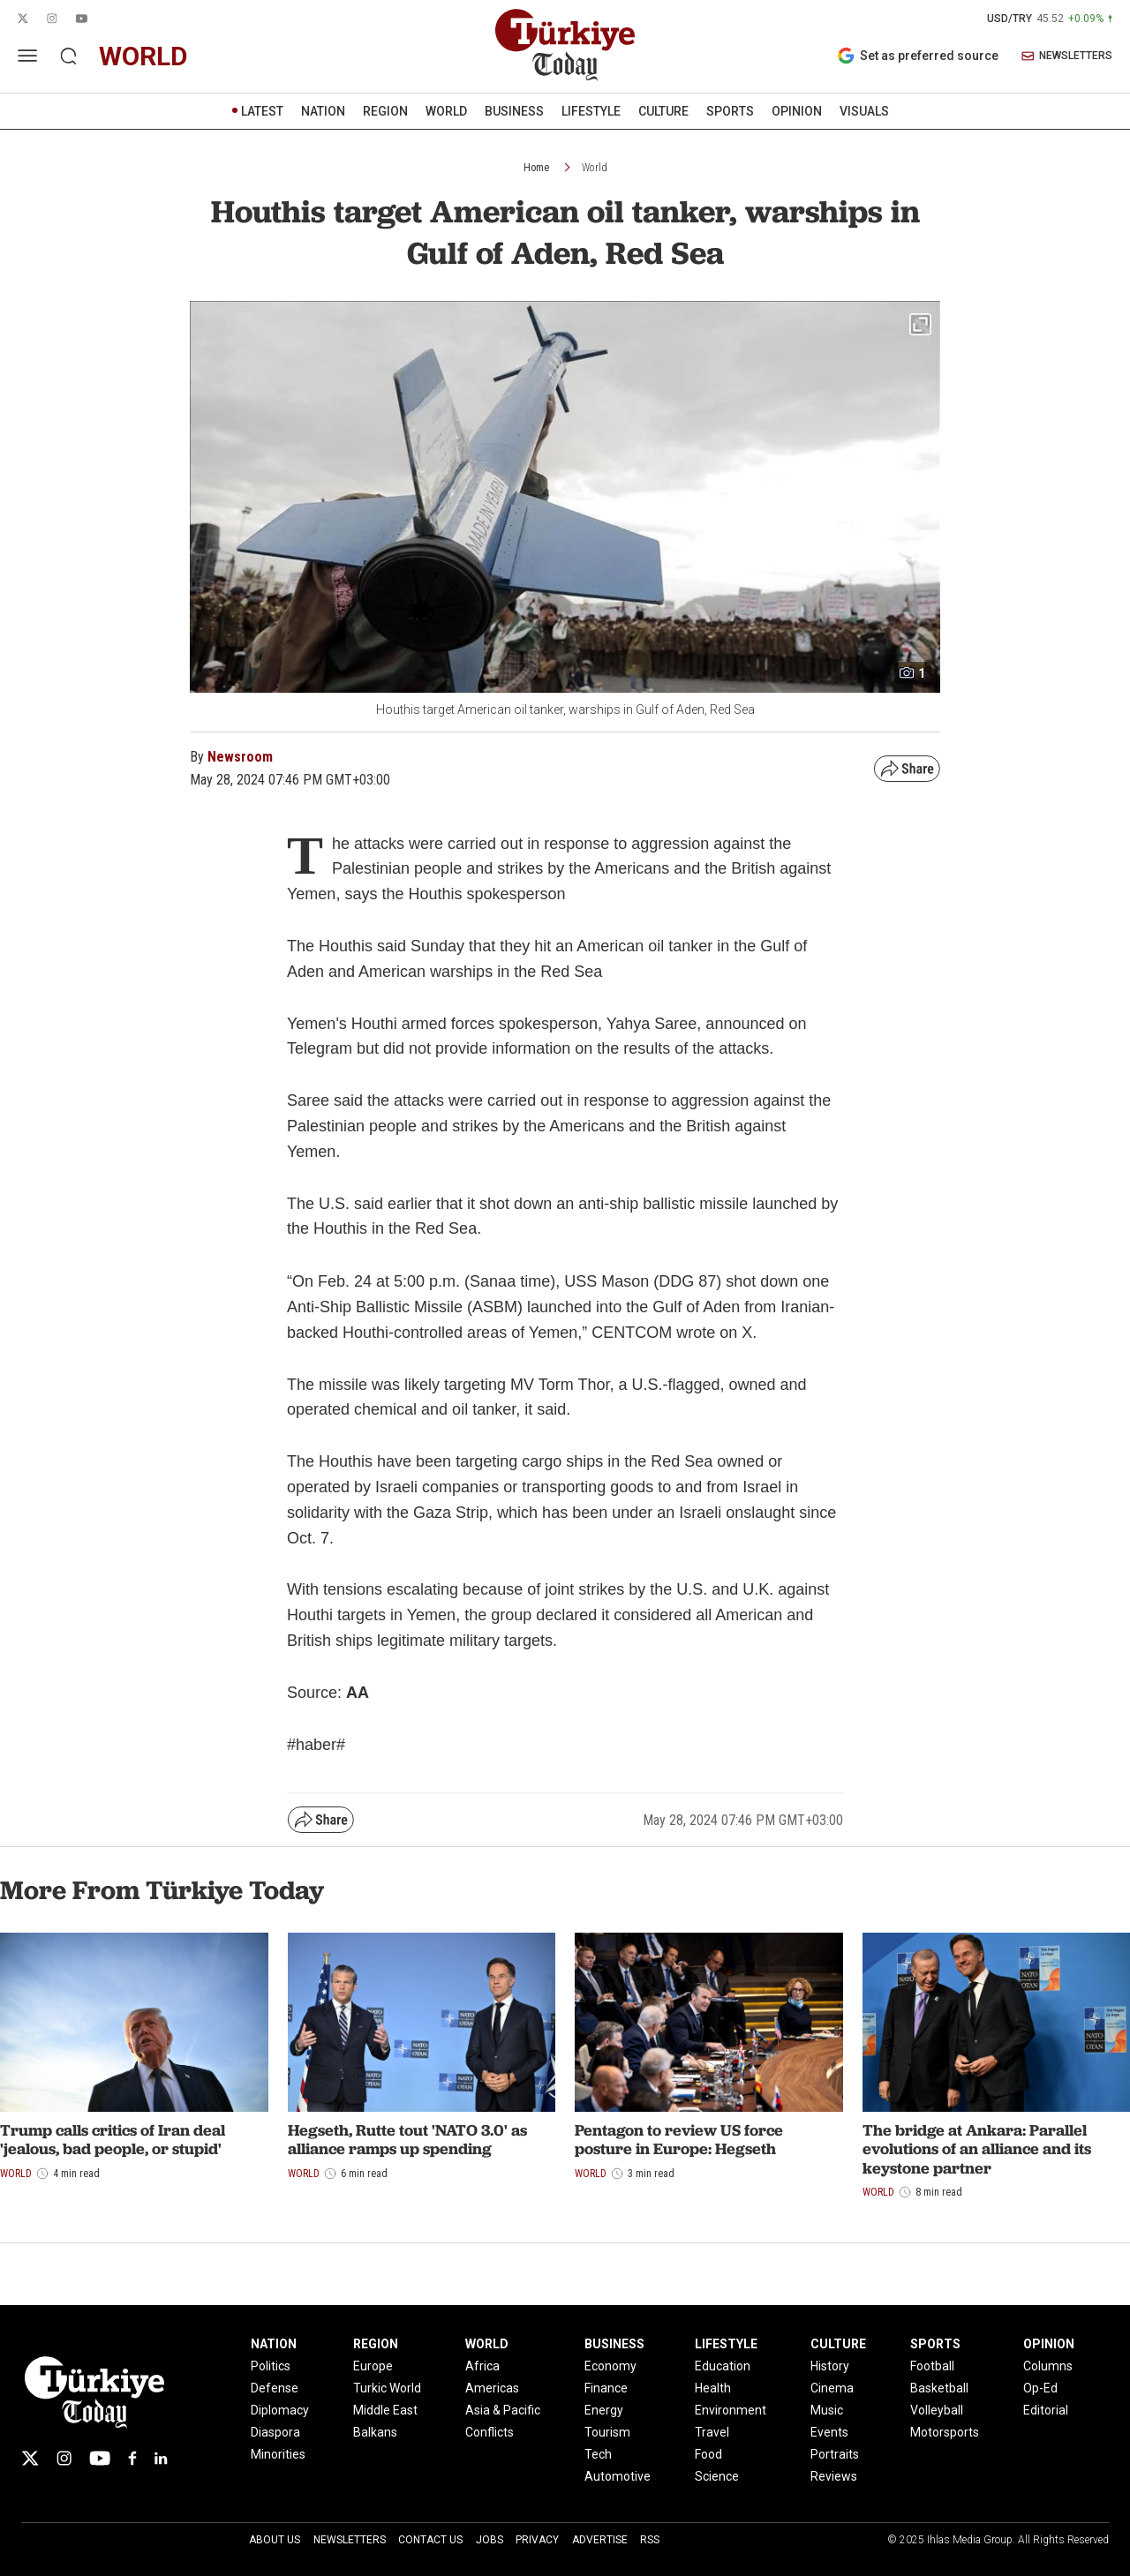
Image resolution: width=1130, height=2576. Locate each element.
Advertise (600, 2539)
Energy (603, 2410)
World (594, 167)
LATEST (262, 111)
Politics (270, 2366)
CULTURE (663, 111)
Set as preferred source (917, 55)
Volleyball (936, 2410)
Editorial (1045, 2410)
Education (722, 2366)
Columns (1048, 2366)
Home (536, 167)
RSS (649, 2539)
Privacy (537, 2539)
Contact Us (430, 2539)
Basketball (939, 2388)
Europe (373, 2366)
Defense (274, 2388)
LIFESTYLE (591, 111)
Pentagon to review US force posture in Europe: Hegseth (679, 2139)
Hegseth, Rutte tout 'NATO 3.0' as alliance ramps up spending (407, 2139)
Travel (712, 2432)
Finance (606, 2388)
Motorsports (944, 2432)
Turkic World (387, 2388)
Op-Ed (1040, 2388)
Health (713, 2388)
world (143, 56)
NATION (323, 111)
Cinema (832, 2388)
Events (829, 2432)
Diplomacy (280, 2410)
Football (932, 2366)
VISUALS (864, 111)
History (829, 2366)
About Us (274, 2539)
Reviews (833, 2476)
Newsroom (240, 756)
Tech (598, 2454)
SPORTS (730, 111)
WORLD (446, 111)
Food (708, 2454)
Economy (610, 2366)
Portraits (834, 2454)
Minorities (278, 2454)
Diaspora (275, 2432)
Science (717, 2476)
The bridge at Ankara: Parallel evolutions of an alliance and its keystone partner (977, 2149)
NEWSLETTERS (1066, 56)
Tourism (607, 2432)
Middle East (385, 2410)
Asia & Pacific (502, 2410)
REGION (385, 111)
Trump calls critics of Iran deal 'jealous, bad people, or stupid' (112, 2139)
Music (826, 2410)
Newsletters (349, 2539)
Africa (482, 2366)
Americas (492, 2388)
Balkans (375, 2432)
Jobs (489, 2539)
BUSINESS (514, 111)
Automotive (617, 2476)
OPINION (797, 111)
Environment (730, 2410)
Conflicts (489, 2432)
